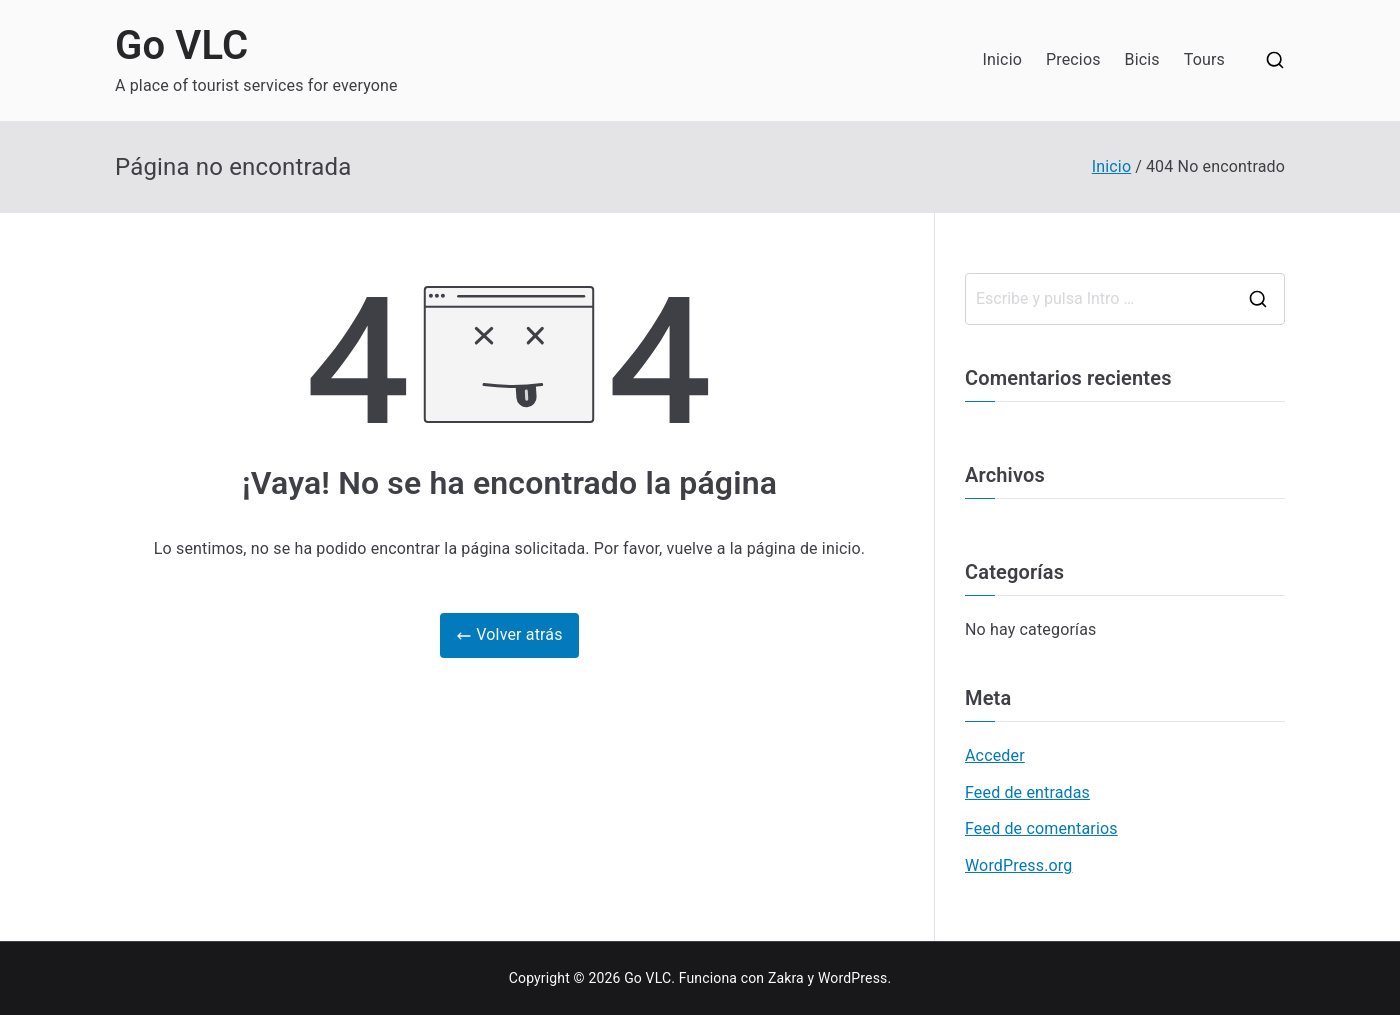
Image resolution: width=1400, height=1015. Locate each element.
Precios (1073, 59)
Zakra (786, 978)
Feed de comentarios (1041, 828)
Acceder (995, 755)
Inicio (1002, 59)
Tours (1204, 59)
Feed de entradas (1027, 792)
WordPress (852, 978)
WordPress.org (1018, 865)
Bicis (1142, 59)
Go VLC (181, 45)
